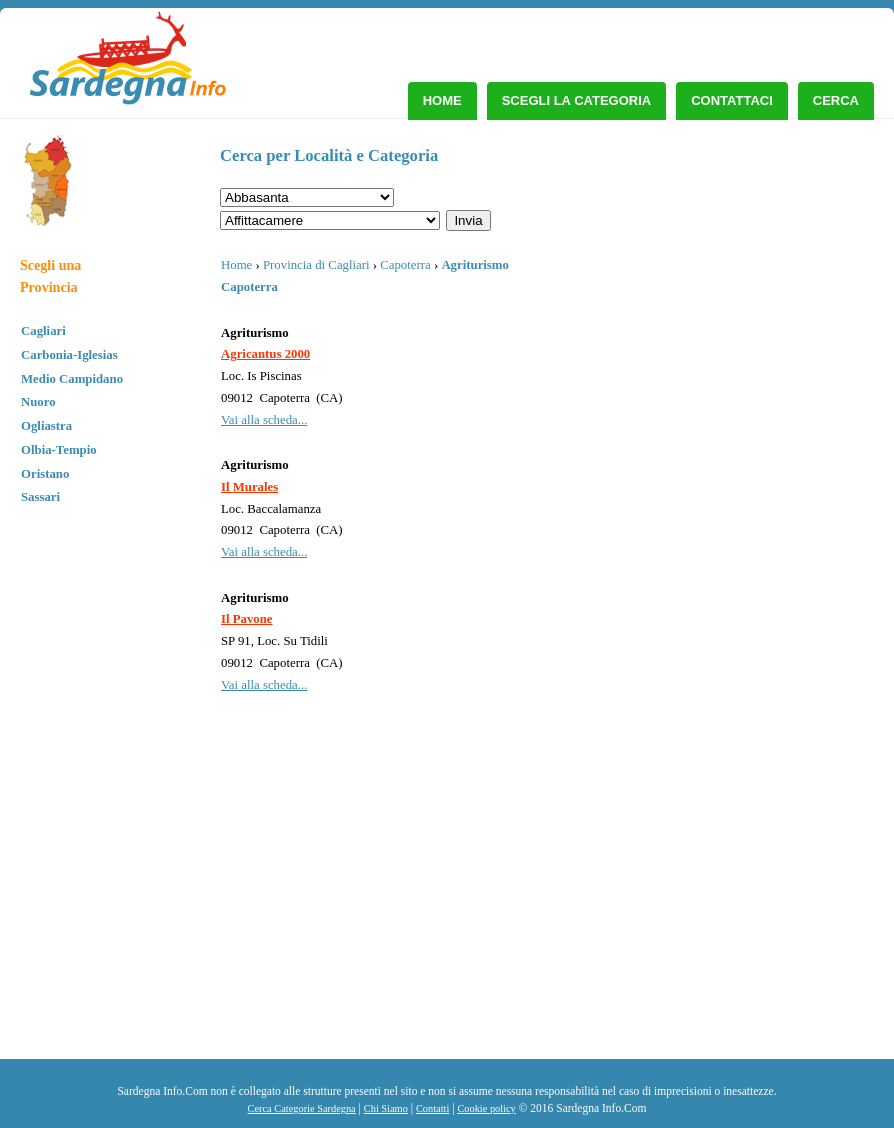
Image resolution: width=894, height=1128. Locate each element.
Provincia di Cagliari (316, 265)
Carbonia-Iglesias (69, 355)
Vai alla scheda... (264, 420)
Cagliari (43, 331)
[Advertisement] (719, 909)
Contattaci (732, 100)
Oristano (45, 474)
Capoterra (405, 265)
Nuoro (38, 402)
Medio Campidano (72, 379)
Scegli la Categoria (577, 100)
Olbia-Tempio (59, 450)
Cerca (836, 100)
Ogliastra (46, 426)
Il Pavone (247, 619)
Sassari (40, 497)
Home (442, 100)
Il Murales (249, 487)
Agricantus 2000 (265, 354)
